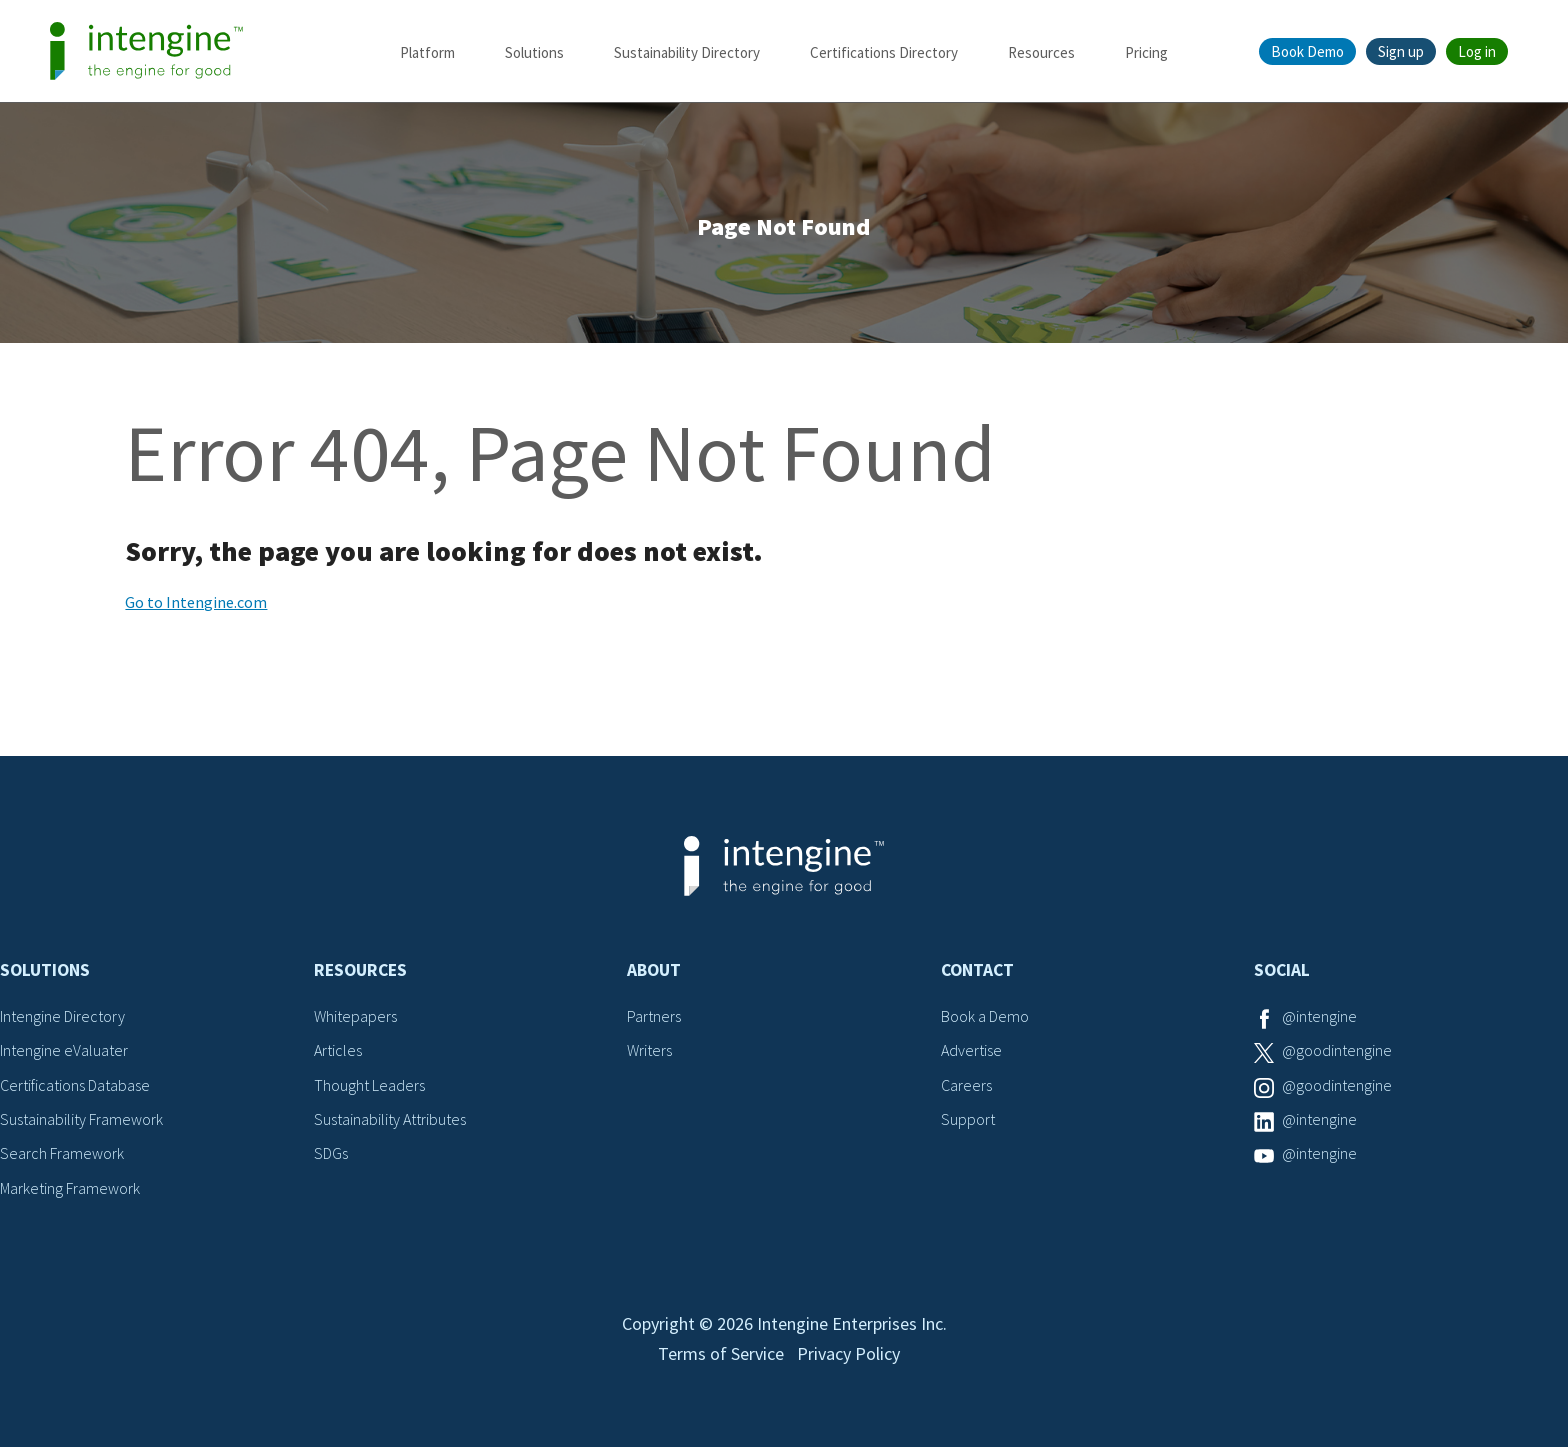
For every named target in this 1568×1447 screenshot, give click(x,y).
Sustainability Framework (81, 1119)
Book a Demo (985, 1016)
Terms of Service (721, 1353)
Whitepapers (355, 1016)
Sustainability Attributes (390, 1119)
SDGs (331, 1153)
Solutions (534, 52)
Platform (427, 52)
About (654, 970)
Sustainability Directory (687, 52)
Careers (966, 1085)
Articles (338, 1050)
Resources (1041, 52)
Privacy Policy (848, 1353)
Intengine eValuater (64, 1050)
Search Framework (62, 1153)
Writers (649, 1050)
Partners (654, 1016)
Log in (1477, 51)
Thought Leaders (369, 1085)
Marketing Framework (70, 1188)
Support (968, 1119)
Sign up (1401, 51)
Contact (977, 970)
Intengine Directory (62, 1016)
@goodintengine (1337, 1050)
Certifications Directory (884, 52)
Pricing (1146, 52)
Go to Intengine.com (196, 602)
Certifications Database (75, 1085)
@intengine (1319, 1016)
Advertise (971, 1050)
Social (1282, 970)
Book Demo (1307, 51)
